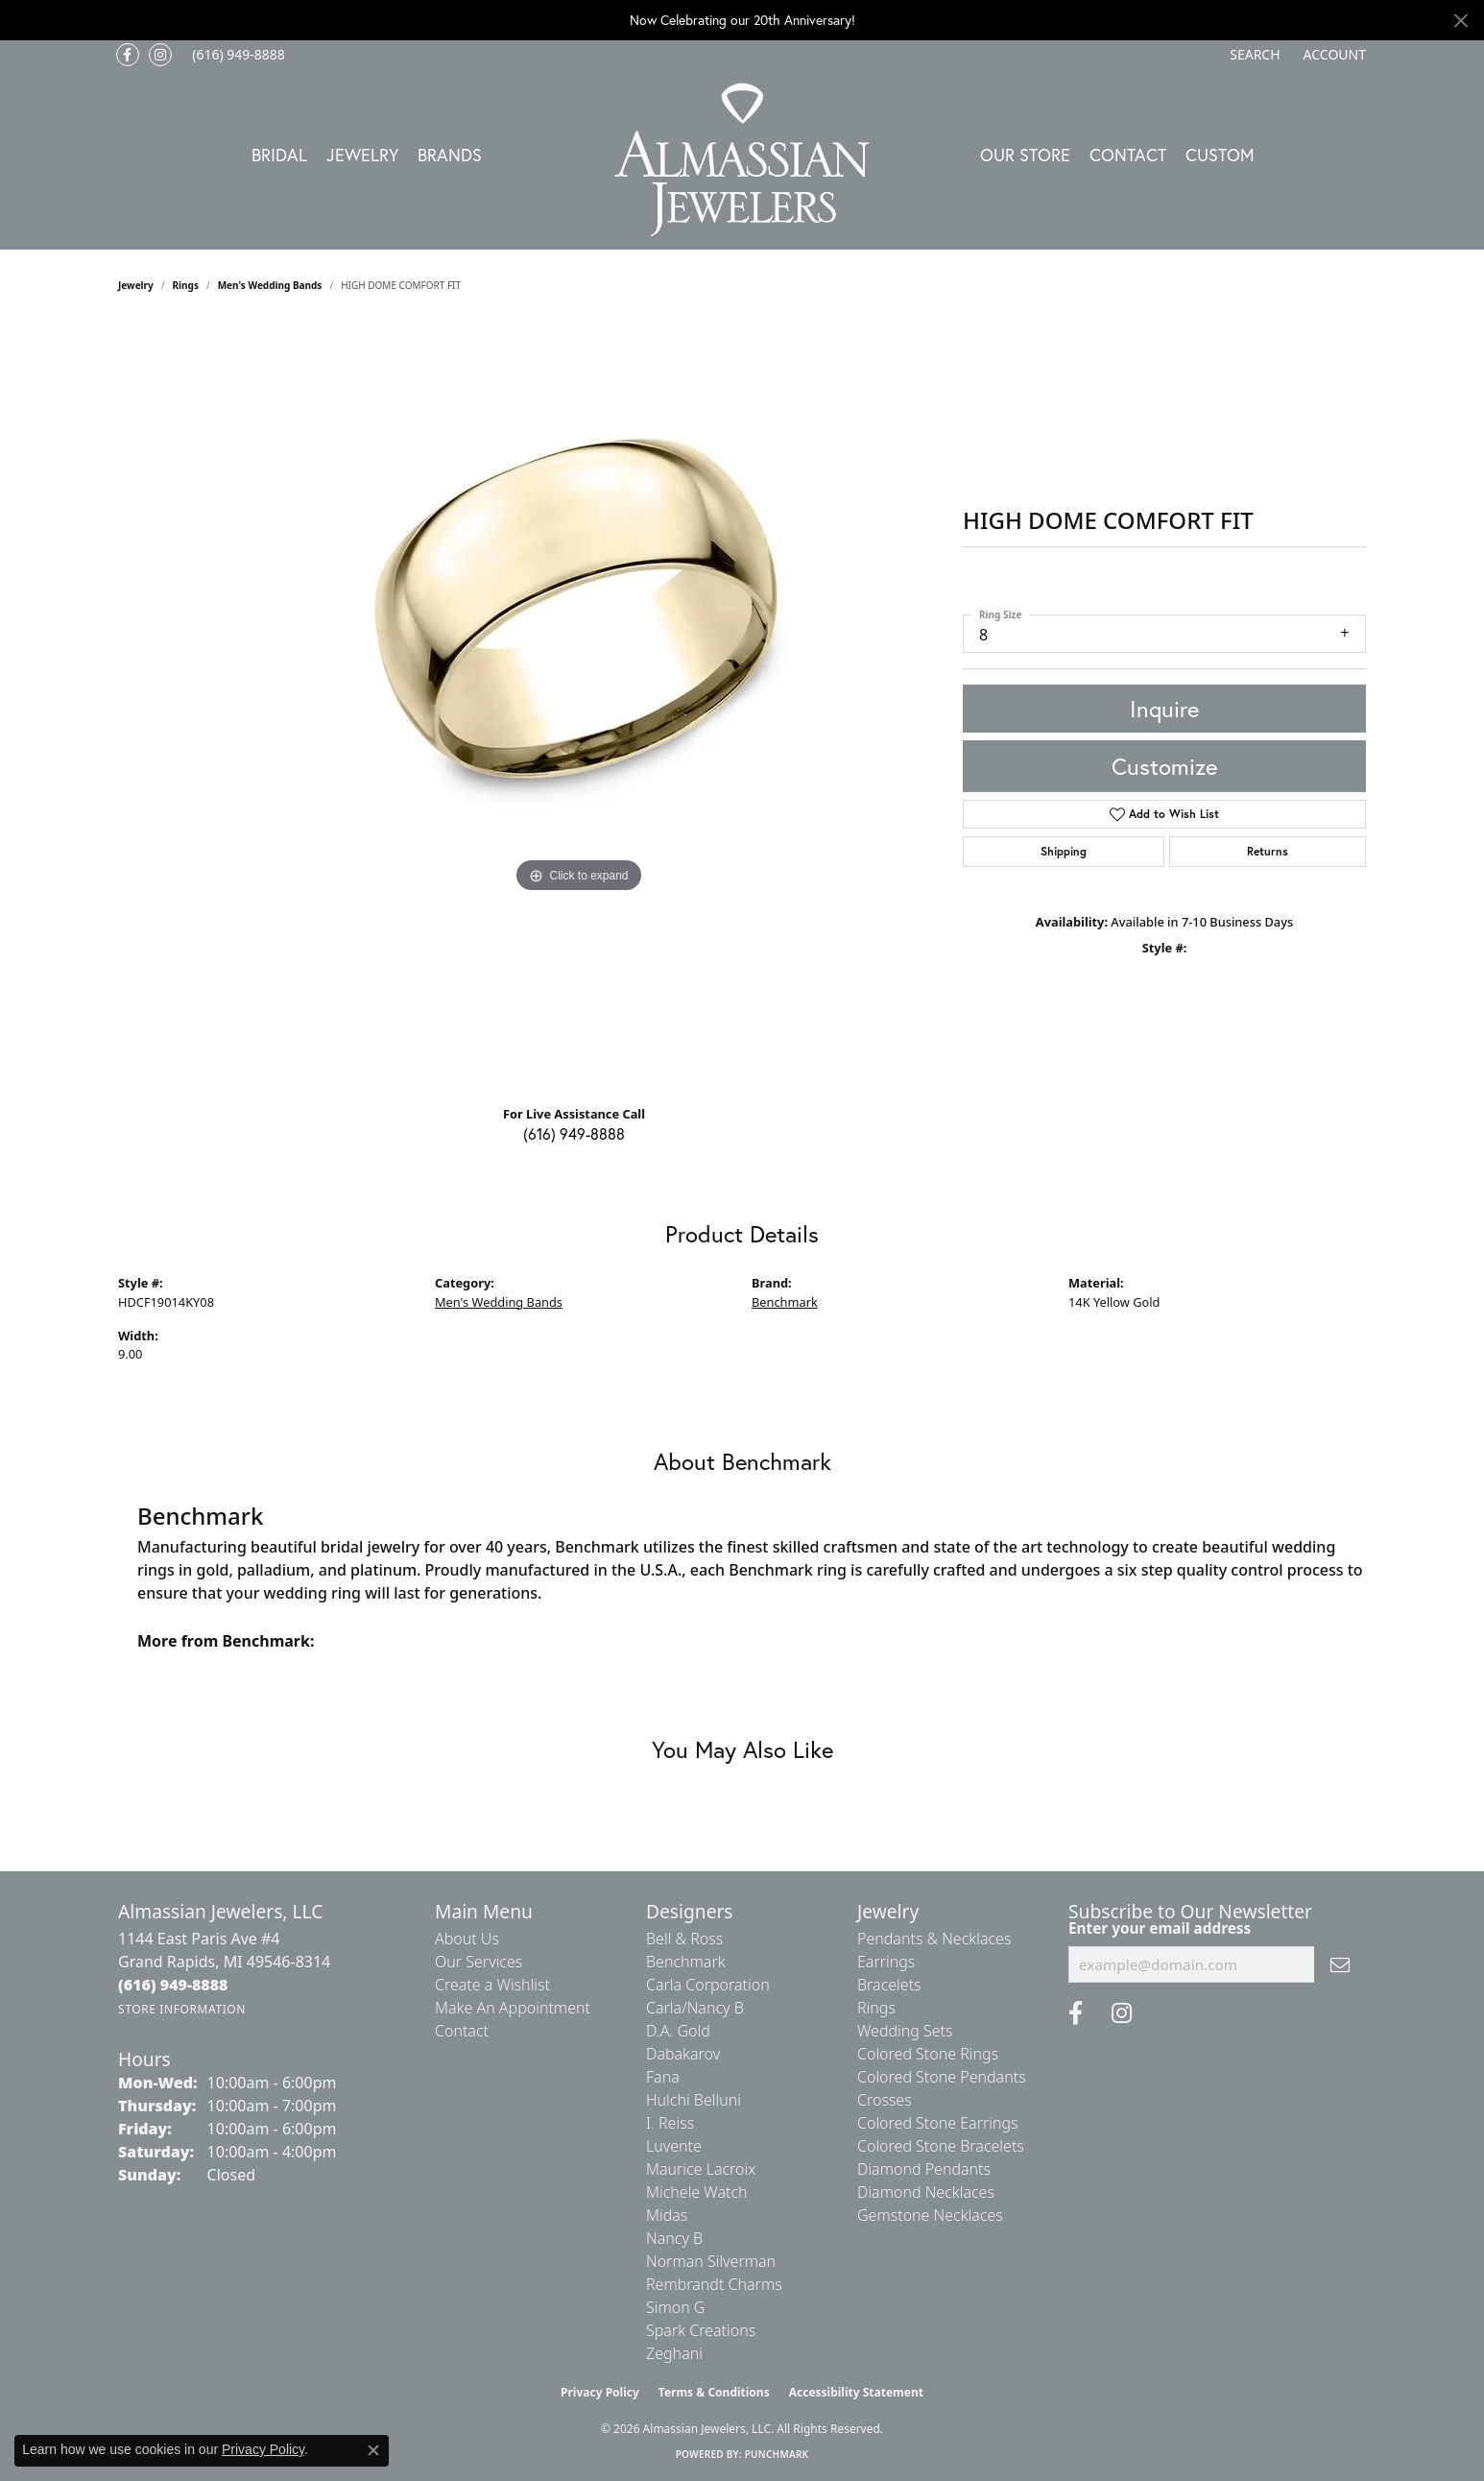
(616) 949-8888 (574, 1133)
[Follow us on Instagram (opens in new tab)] (160, 54)
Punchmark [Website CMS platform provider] (777, 2454)
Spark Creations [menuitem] (700, 2330)
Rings (186, 285)
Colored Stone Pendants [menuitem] (941, 2076)
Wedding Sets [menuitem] (905, 2030)
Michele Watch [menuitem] (697, 2192)
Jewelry (362, 154)
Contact (1127, 154)
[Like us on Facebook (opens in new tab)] (127, 54)
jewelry (136, 285)
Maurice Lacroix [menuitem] (700, 2169)
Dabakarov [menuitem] (683, 2053)
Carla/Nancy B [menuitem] (695, 2007)
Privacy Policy (600, 2392)
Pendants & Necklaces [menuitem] (934, 1938)
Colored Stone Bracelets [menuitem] (940, 2145)
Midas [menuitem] (666, 2215)
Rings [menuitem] (876, 2007)
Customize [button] (1164, 766)
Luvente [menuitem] (674, 2145)
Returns (1267, 851)
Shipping (1064, 851)
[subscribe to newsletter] (1340, 1964)
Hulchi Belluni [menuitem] (693, 2099)
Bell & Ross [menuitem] (684, 1938)
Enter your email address (1159, 1928)
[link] (236, 54)
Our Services (478, 1961)
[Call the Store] (173, 1984)
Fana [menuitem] (663, 2076)
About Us (467, 1938)
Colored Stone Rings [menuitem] (927, 2053)
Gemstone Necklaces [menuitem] (930, 2215)
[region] (579, 706)
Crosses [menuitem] (884, 2099)
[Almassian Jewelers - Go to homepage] (742, 160)
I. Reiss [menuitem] (670, 2122)
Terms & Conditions (714, 2392)
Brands (450, 154)
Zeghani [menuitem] (674, 2353)
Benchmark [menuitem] (686, 1961)
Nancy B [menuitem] (674, 2238)
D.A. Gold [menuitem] (678, 2030)
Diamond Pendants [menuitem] (924, 2169)
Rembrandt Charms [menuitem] (714, 2284)
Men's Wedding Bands (270, 285)
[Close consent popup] (373, 2450)
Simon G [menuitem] (675, 2307)
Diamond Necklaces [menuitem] (925, 2192)
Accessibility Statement (856, 2392)
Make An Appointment (512, 2007)
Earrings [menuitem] (886, 1961)
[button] (1253, 54)
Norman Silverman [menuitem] (711, 2261)
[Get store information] (182, 2009)
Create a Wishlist (492, 1984)
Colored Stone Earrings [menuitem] (937, 2122)
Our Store (1025, 154)
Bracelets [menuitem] (889, 1984)
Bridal (279, 154)
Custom (1220, 154)
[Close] (1460, 21)
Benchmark (785, 1302)
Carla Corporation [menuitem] (708, 1984)
